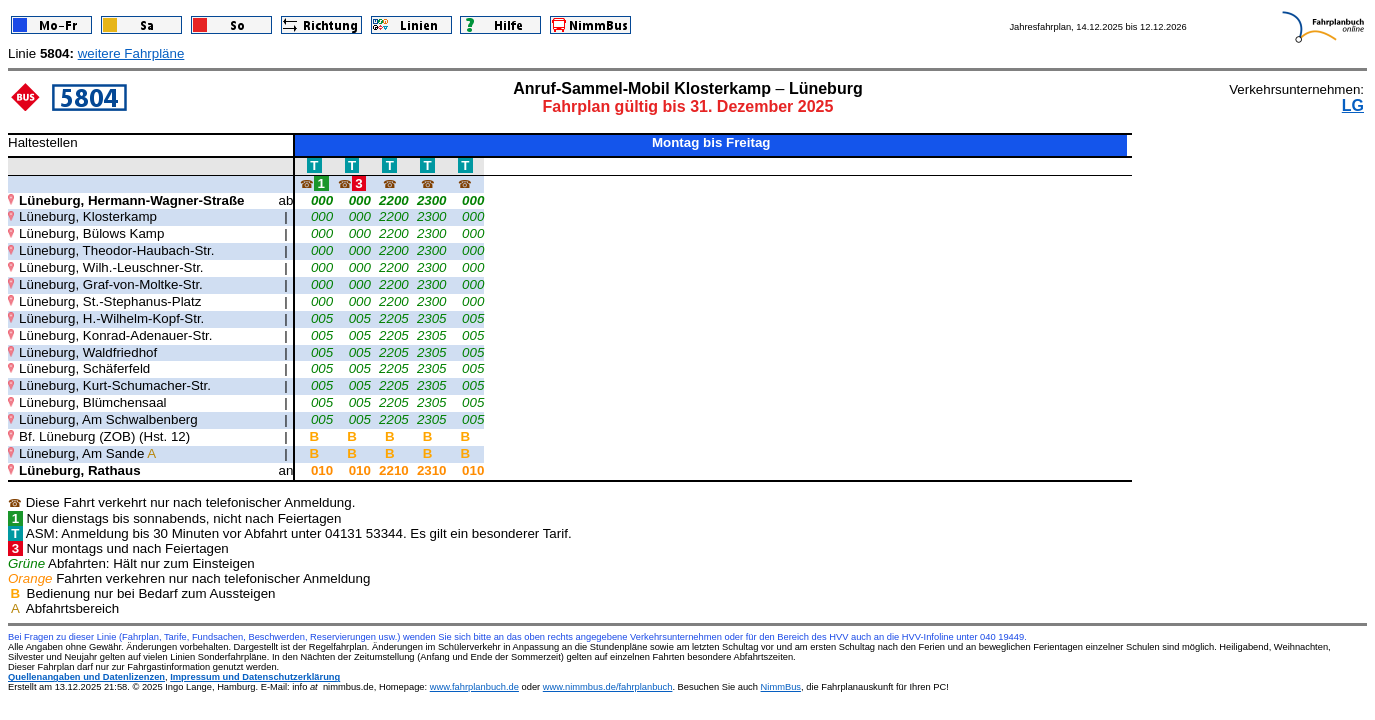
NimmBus (781, 687)
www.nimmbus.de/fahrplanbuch (608, 687)
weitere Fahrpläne (131, 53)
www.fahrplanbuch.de (474, 687)
